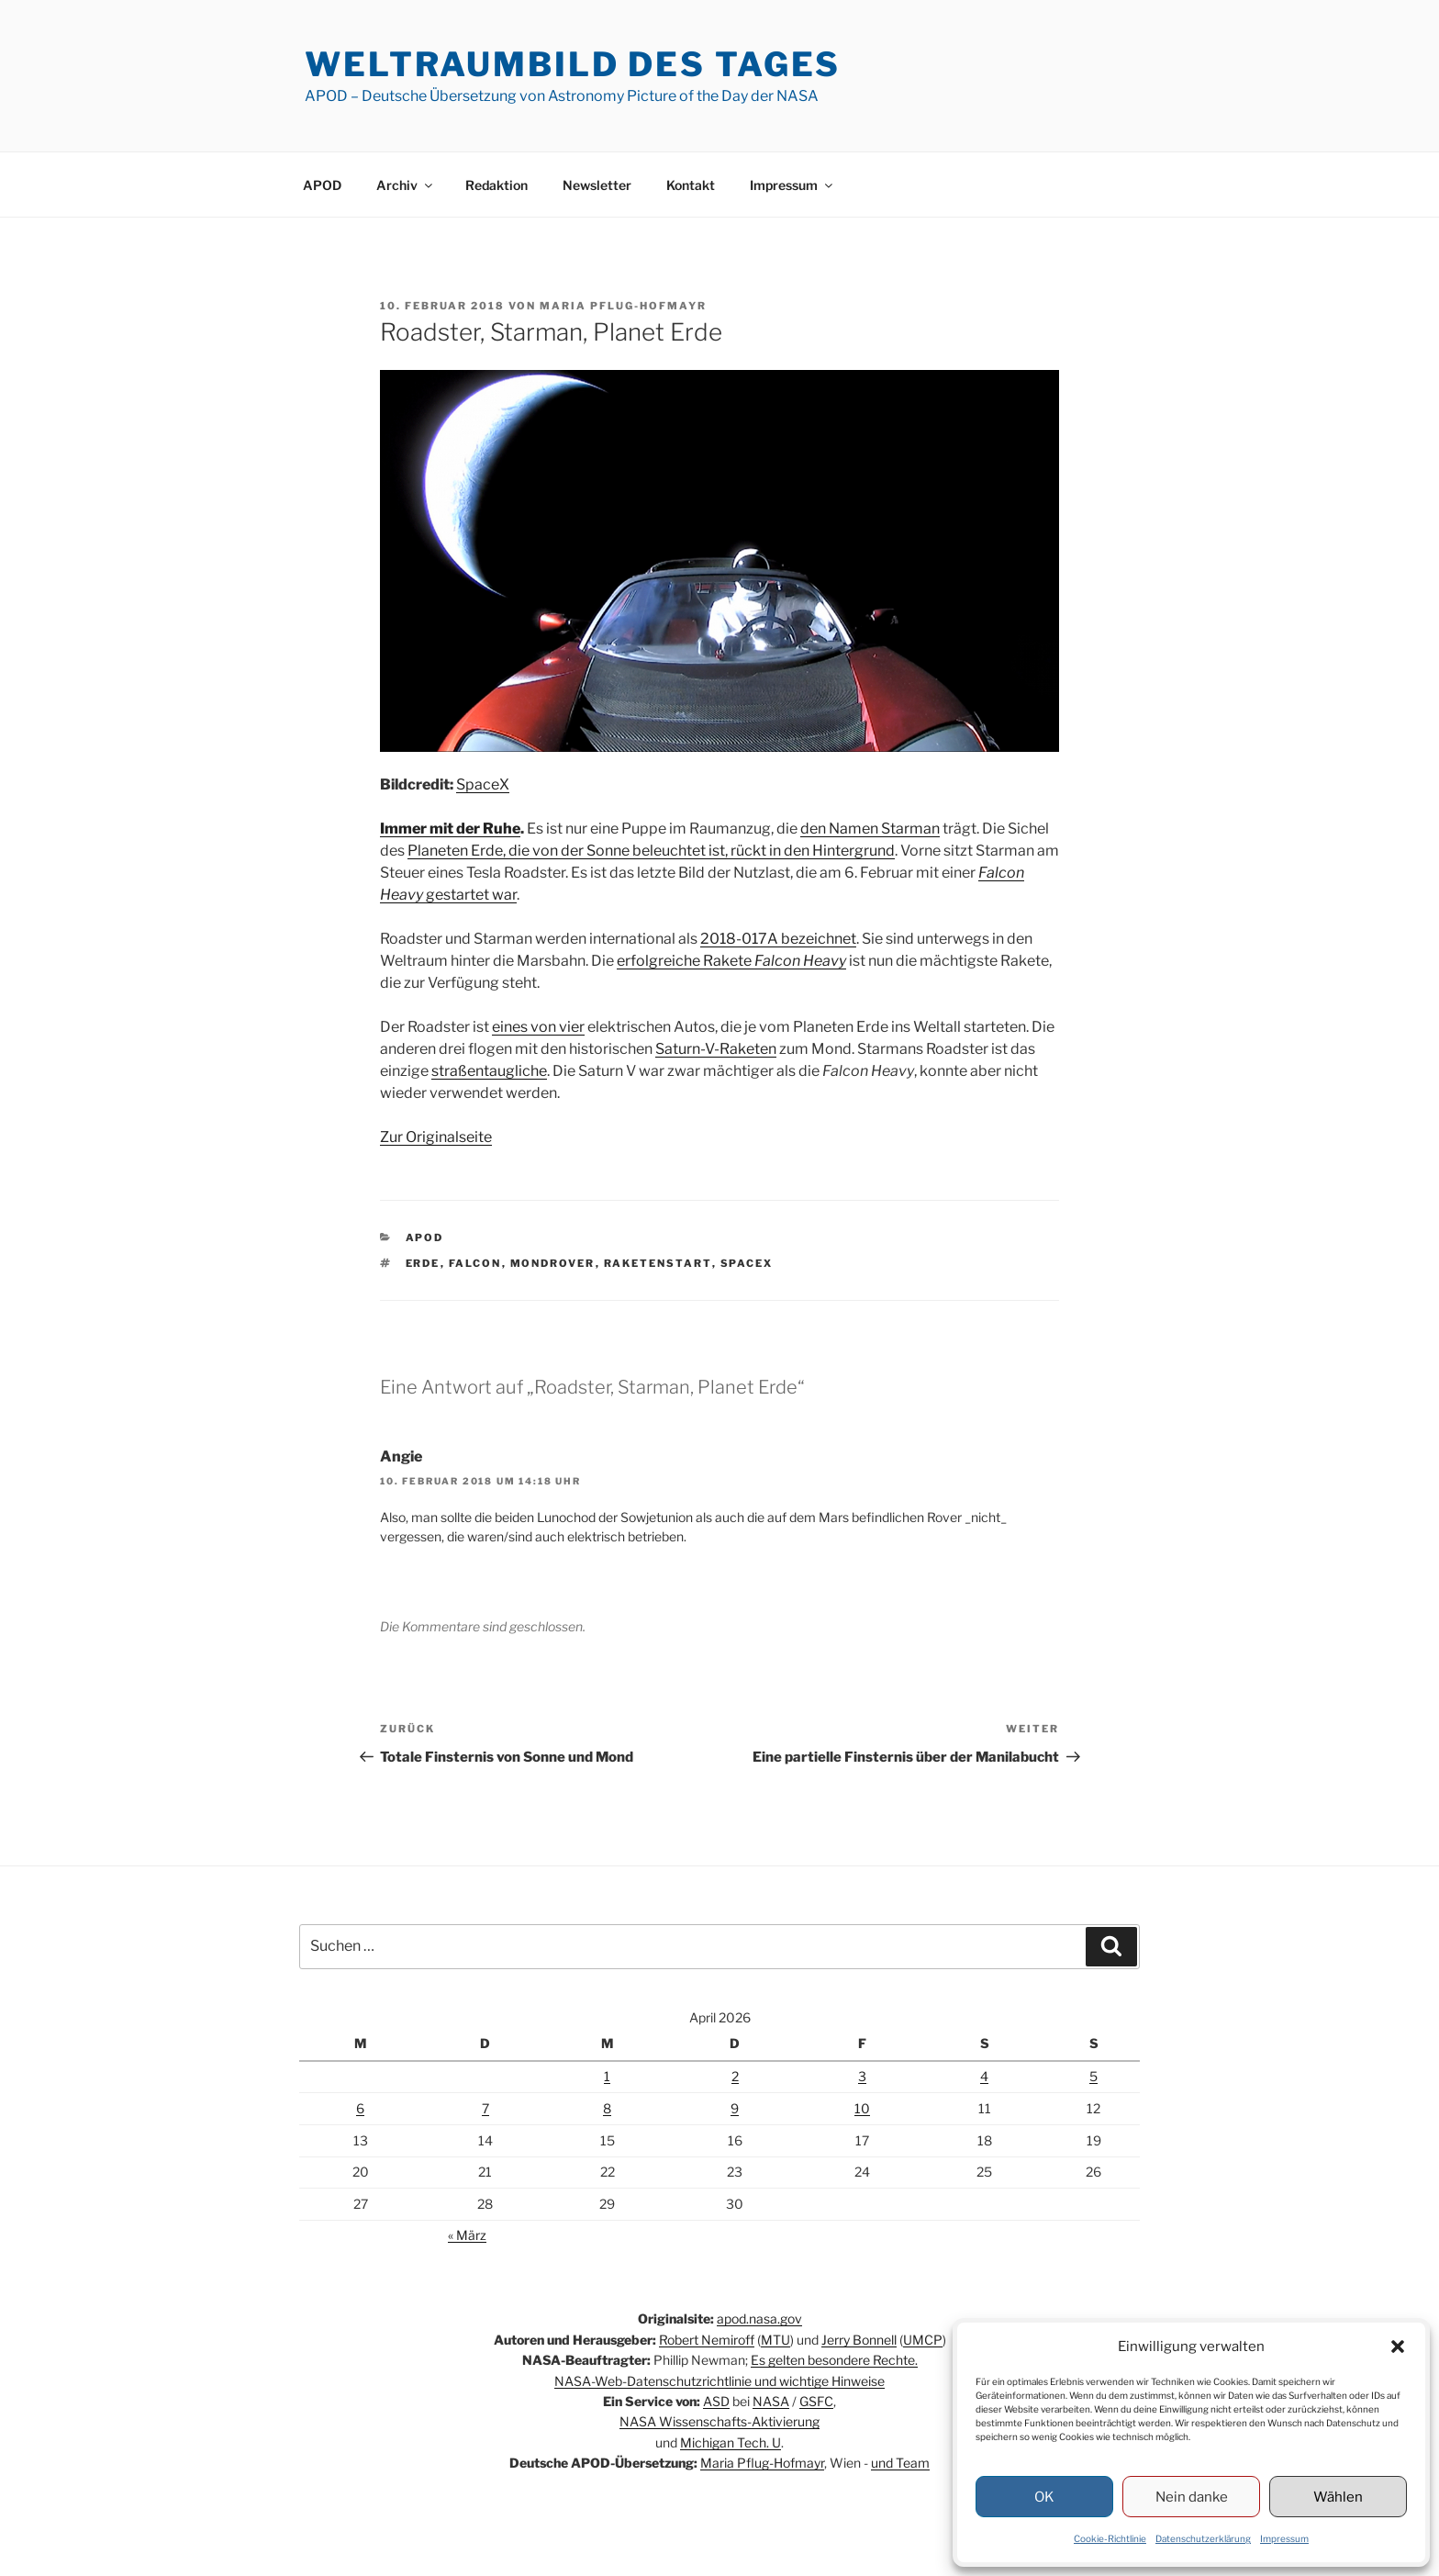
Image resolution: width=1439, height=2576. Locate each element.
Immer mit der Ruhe (450, 828)
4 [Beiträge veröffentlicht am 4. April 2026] (984, 2076)
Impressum (1284, 2538)
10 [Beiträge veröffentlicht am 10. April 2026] (862, 2108)
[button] (1398, 2346)
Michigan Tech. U (730, 2442)
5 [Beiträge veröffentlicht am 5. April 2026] (1093, 2076)
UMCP (923, 2339)
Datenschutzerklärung (1203, 2538)
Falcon (475, 1263)
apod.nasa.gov (759, 2318)
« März (467, 2235)
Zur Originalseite (436, 1137)
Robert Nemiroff (706, 2339)
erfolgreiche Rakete (731, 960)
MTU (775, 2339)
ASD (716, 2401)
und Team (900, 2462)
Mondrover (553, 1263)
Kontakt (690, 185)
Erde (423, 1263)
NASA (771, 2401)
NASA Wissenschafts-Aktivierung (719, 2421)
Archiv (405, 185)
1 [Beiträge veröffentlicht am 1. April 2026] (607, 2076)
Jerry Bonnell (859, 2339)
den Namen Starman (870, 828)
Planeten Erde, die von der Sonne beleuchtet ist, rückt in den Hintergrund (651, 850)
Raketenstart (658, 1263)
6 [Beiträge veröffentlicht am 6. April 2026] (360, 2108)
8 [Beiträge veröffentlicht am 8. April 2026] (607, 2108)
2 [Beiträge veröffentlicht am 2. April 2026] (735, 2076)
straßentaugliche (489, 1071)
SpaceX (482, 784)
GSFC (816, 2401)
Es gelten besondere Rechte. (834, 2360)
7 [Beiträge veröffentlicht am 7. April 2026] (485, 2108)
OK (1044, 2497)
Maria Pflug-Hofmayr (623, 305)
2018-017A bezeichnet (778, 938)
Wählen (1338, 2497)
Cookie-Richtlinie (1110, 2538)
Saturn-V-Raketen (715, 1049)
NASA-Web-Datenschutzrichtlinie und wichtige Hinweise (719, 2381)
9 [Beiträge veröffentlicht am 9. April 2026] (735, 2108)
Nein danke (1191, 2497)
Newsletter (597, 185)
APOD (322, 185)
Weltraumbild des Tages (573, 64)
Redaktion (496, 185)
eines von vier (538, 1027)
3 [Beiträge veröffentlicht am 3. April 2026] (862, 2076)
